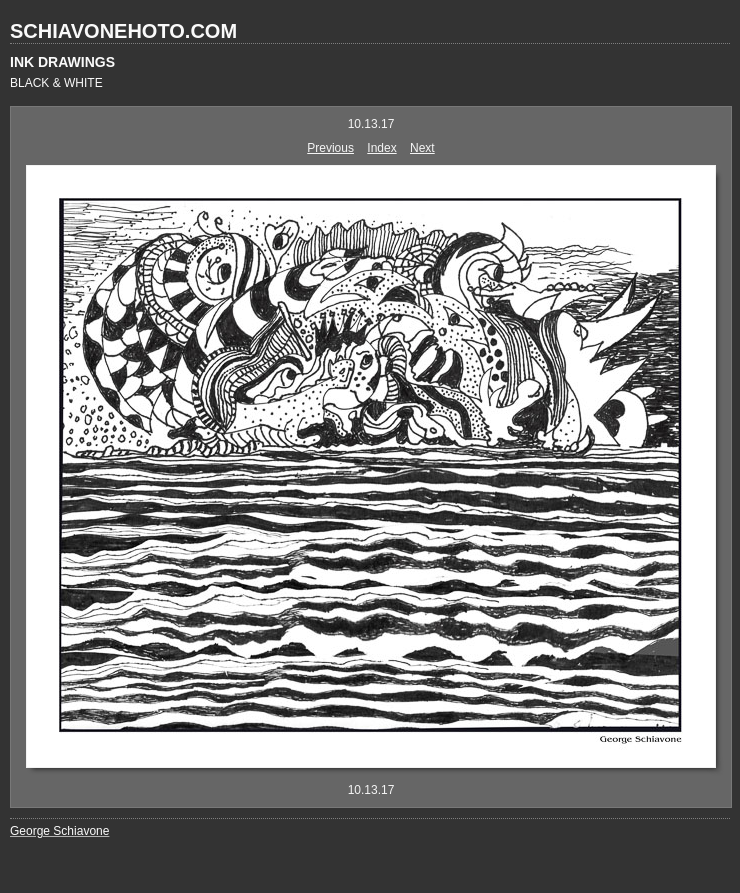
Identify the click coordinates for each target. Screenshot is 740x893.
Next (422, 148)
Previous (330, 148)
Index (381, 148)
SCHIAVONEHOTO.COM (123, 31)
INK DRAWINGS (62, 62)
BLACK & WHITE (56, 83)
